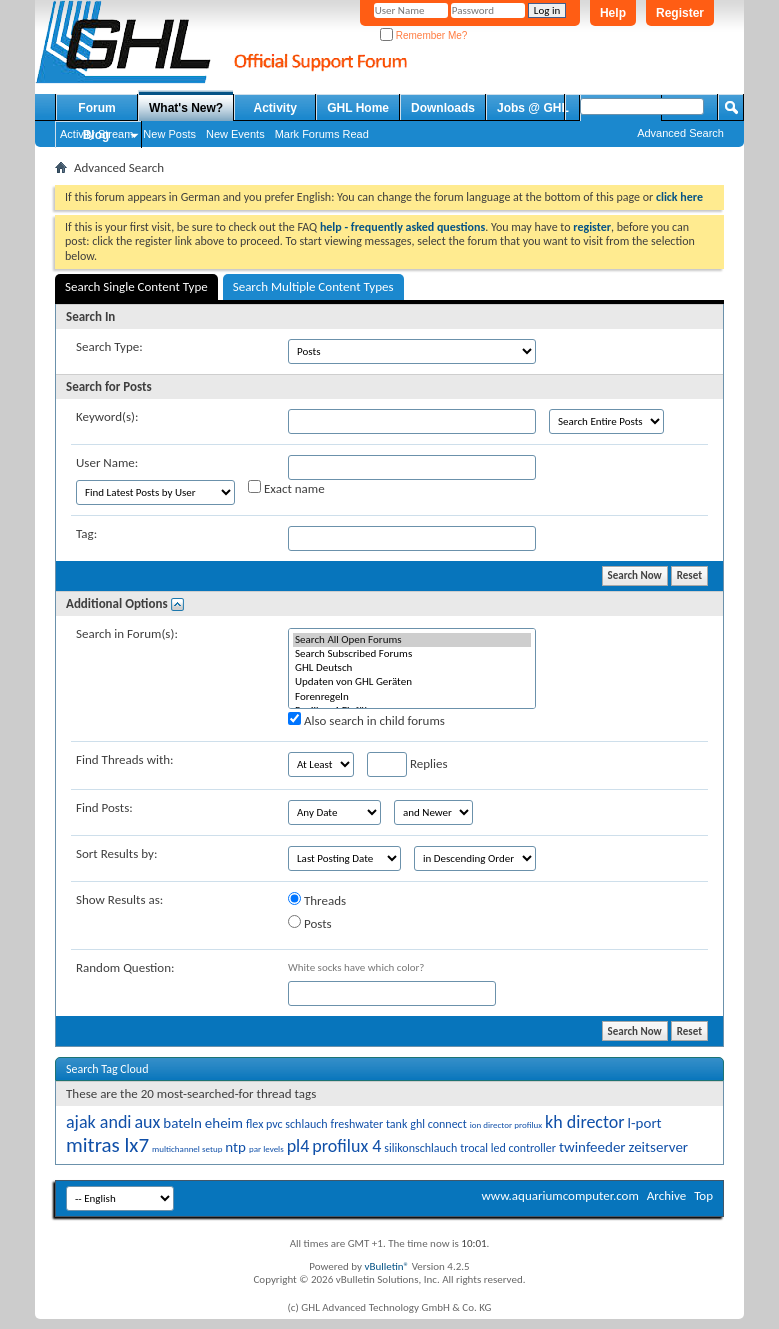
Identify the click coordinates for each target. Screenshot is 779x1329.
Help (613, 13)
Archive (666, 1195)
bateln (182, 1123)
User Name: (107, 462)
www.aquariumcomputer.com (559, 1195)
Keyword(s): (107, 416)
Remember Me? (423, 35)
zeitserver (659, 1147)
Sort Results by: (116, 853)
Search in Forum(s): (127, 633)
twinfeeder (592, 1147)
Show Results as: (119, 899)
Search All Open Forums (412, 640)
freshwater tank (369, 1124)
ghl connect (438, 1124)
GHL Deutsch (412, 668)
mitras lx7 (107, 1145)
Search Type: (109, 346)
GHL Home (358, 108)
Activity (275, 108)
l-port (645, 1123)
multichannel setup (187, 1148)
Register (680, 13)
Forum (96, 108)
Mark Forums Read (322, 134)
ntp (235, 1147)
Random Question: (125, 967)
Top (703, 1195)
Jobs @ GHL (533, 108)
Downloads (443, 108)
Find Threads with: (125, 759)
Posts (310, 923)
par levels (266, 1148)
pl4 (298, 1146)
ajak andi (98, 1122)
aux (147, 1122)
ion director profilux (506, 1124)
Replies (407, 764)
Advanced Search (680, 133)
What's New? (186, 108)
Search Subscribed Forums (412, 654)
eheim (224, 1123)
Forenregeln (412, 697)
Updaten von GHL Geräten (412, 682)
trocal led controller (508, 1148)
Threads (317, 900)
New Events (235, 134)
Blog (96, 135)
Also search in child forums (366, 720)
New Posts (169, 134)
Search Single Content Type (136, 286)
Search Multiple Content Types (313, 286)
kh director (585, 1122)
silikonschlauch (420, 1148)
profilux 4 (346, 1146)
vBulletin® (386, 1266)
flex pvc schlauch (287, 1124)
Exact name (286, 488)
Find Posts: (104, 807)
